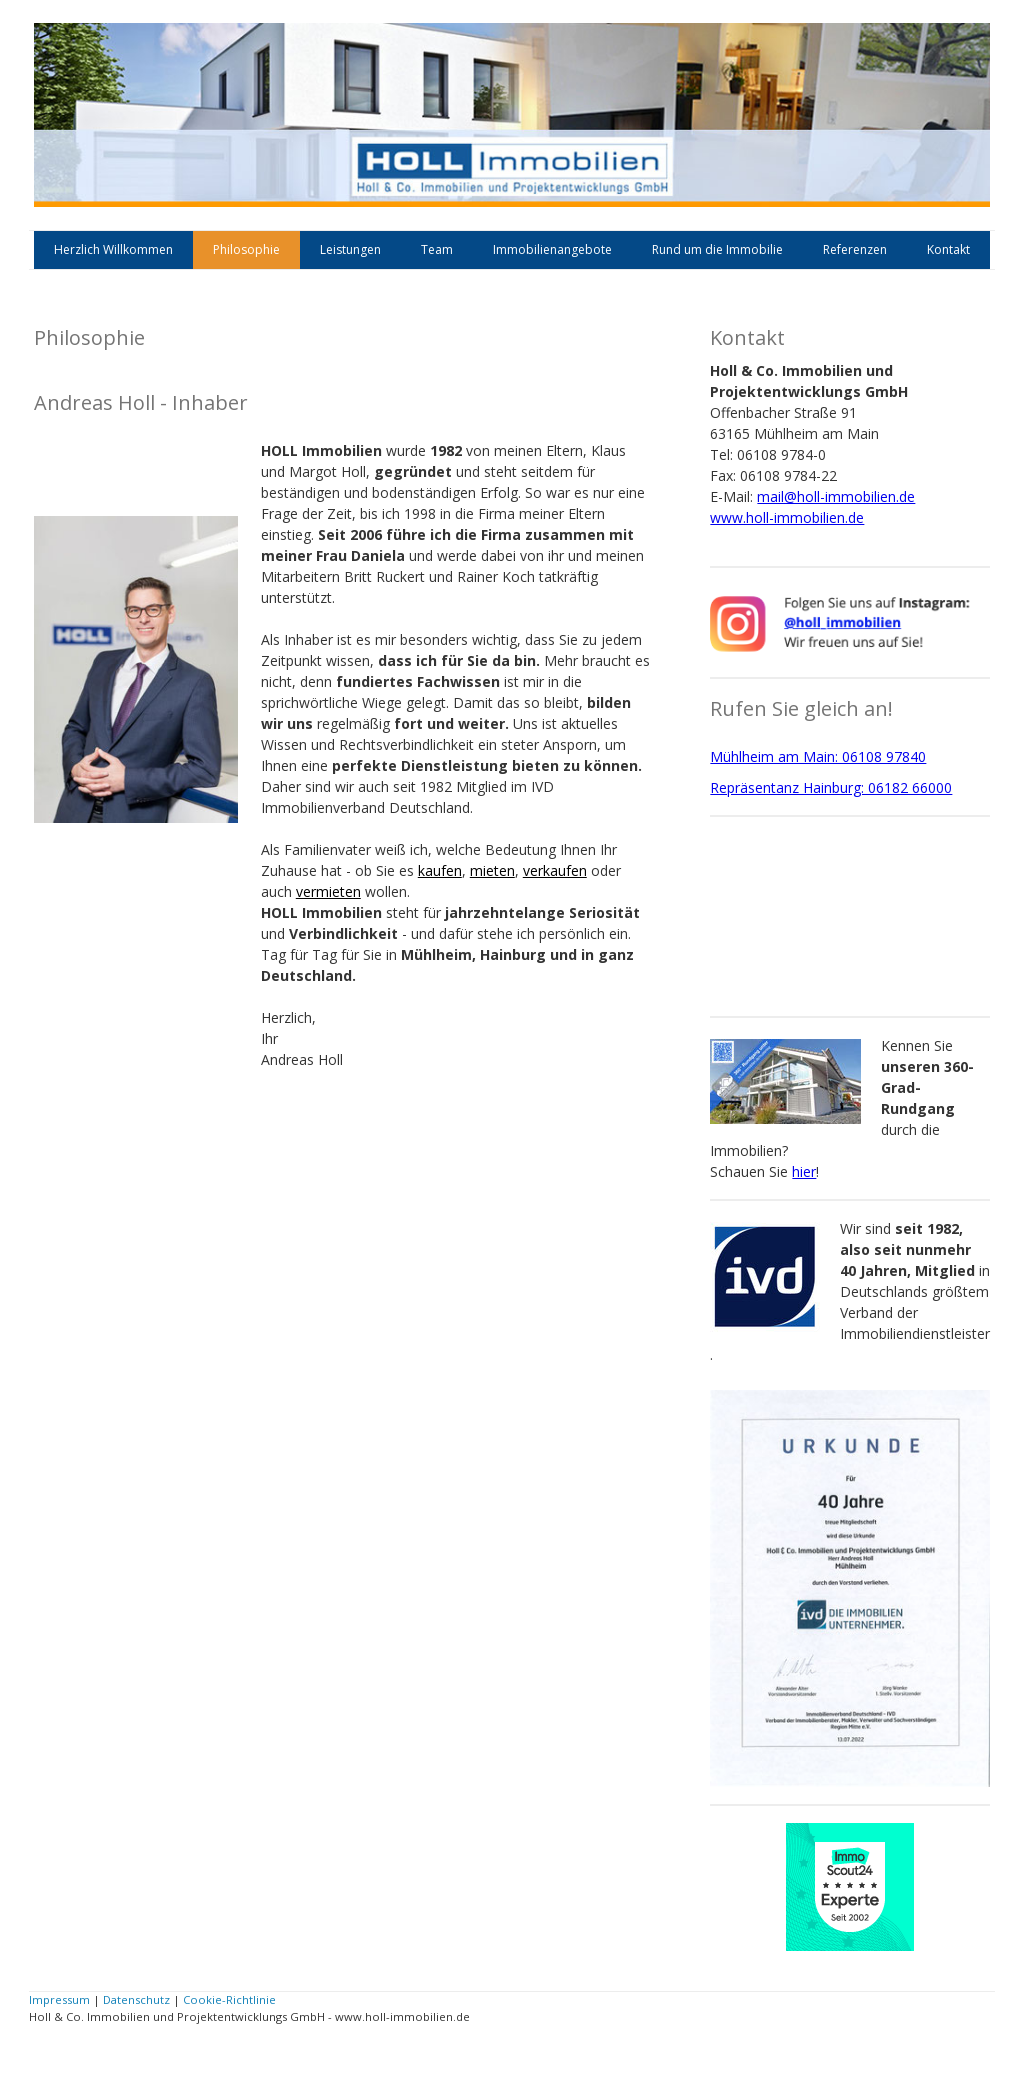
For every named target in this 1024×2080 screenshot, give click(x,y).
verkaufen (555, 870)
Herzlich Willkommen (113, 249)
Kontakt (948, 249)
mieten (492, 870)
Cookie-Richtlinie (229, 1999)
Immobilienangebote (552, 249)
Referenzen (855, 249)
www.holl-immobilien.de (787, 517)
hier (804, 1171)
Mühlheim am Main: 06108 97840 (818, 756)
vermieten (328, 891)
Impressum (59, 1999)
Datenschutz (136, 1999)
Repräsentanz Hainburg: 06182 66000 (831, 787)
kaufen (440, 870)
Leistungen (350, 249)
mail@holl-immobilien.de (836, 496)
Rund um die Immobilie (717, 249)
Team (437, 249)
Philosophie (246, 249)
